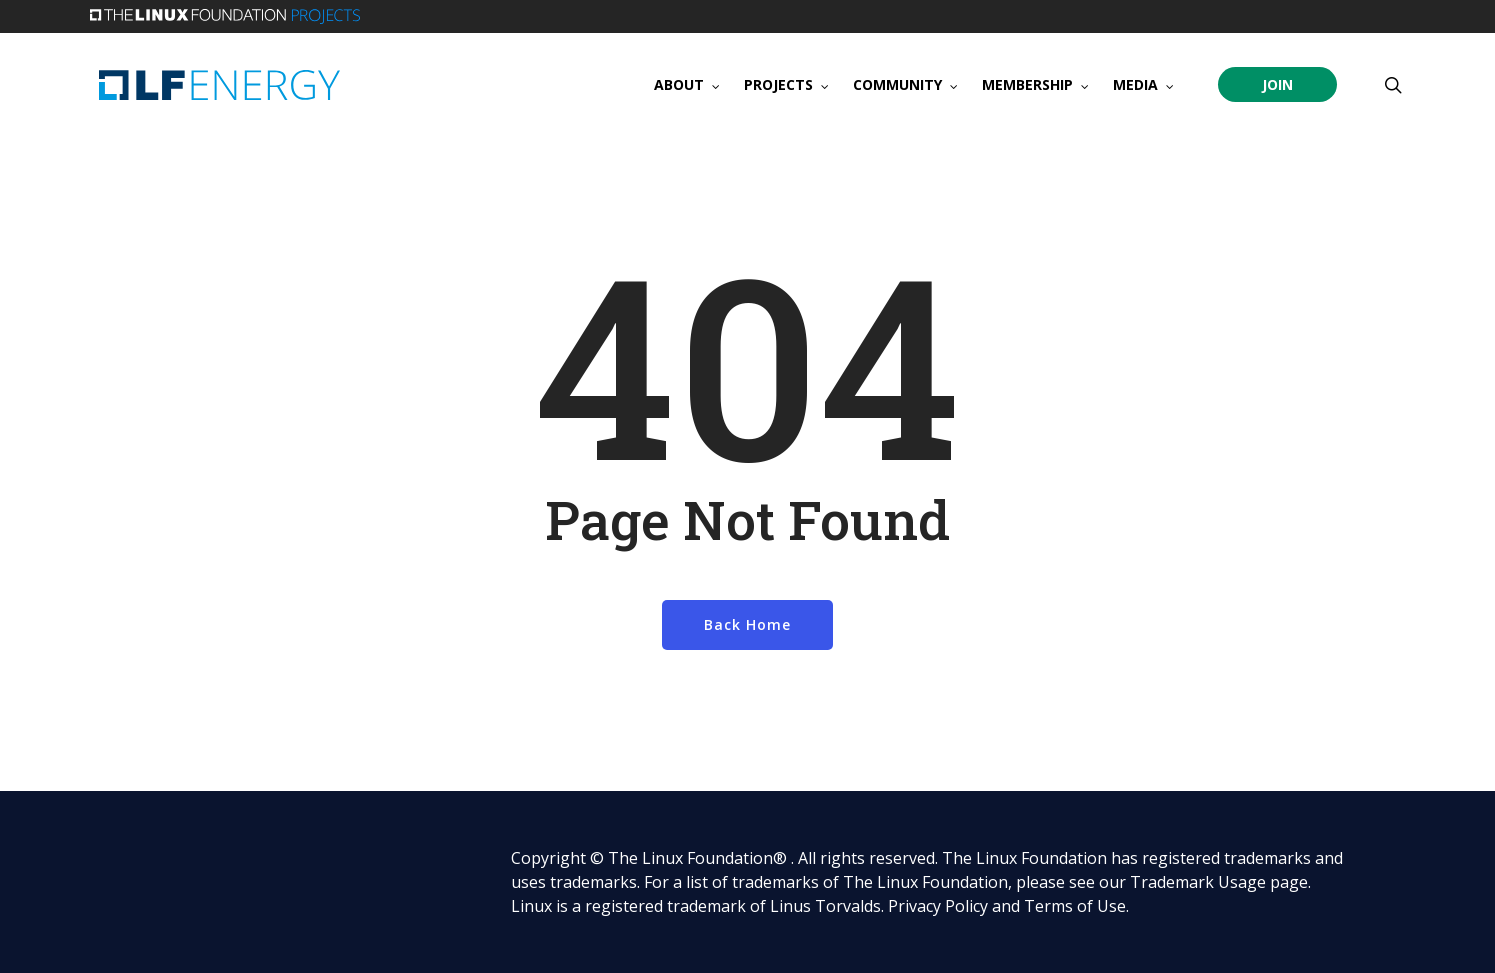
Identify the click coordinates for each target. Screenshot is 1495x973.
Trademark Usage (1198, 882)
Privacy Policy (938, 906)
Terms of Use (1075, 906)
